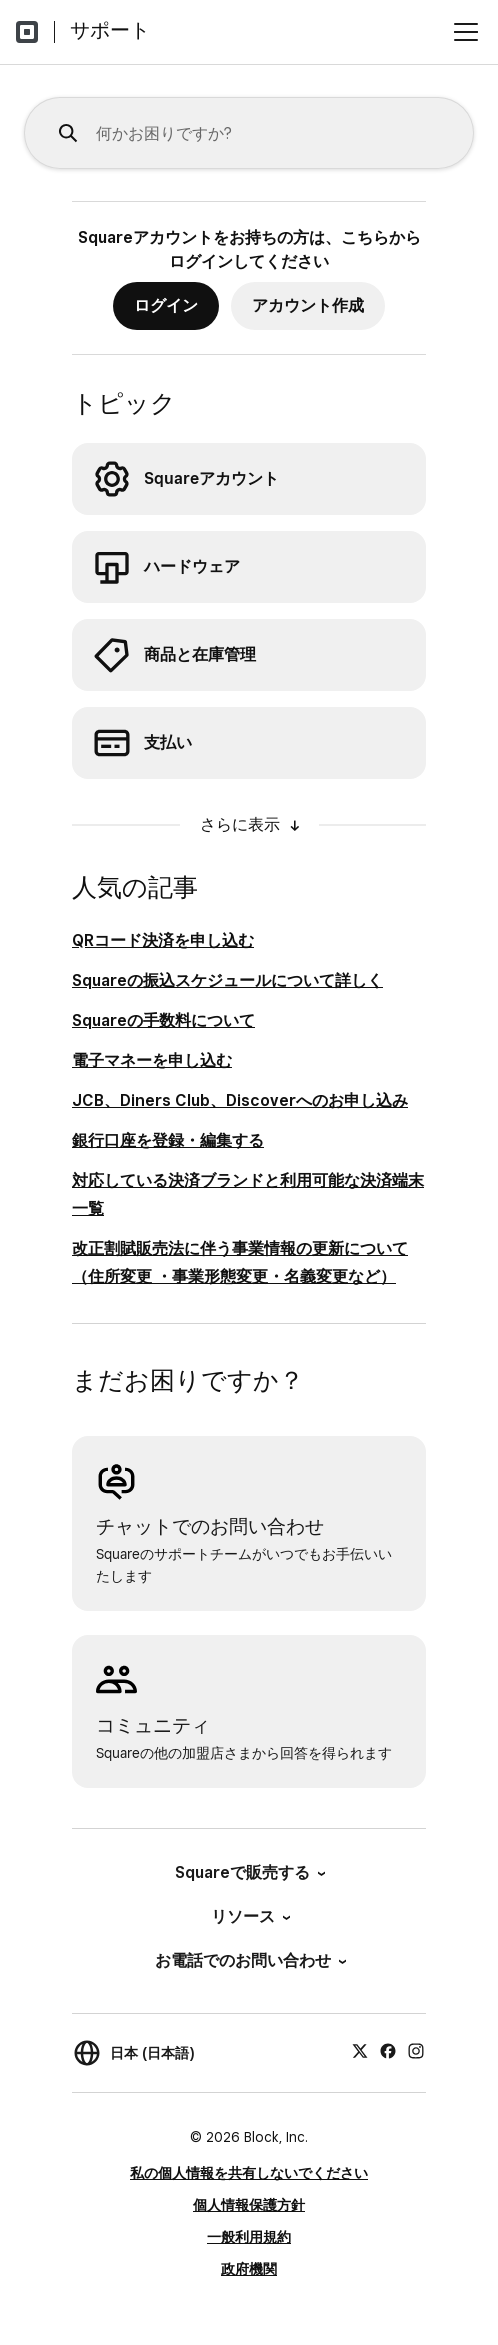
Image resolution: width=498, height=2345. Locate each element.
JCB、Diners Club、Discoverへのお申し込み (240, 1100)
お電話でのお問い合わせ (249, 1960)
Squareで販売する (249, 1872)
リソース (249, 1916)
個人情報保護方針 (249, 2205)
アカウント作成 (308, 305)
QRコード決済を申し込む (163, 940)
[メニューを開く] (466, 32)
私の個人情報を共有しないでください (249, 2173)
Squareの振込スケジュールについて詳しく (227, 980)
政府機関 (249, 2269)
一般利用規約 (249, 2237)
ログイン (166, 305)
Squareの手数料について (163, 1020)
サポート (110, 30)
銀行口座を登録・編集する (168, 1140)
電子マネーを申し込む (152, 1060)
